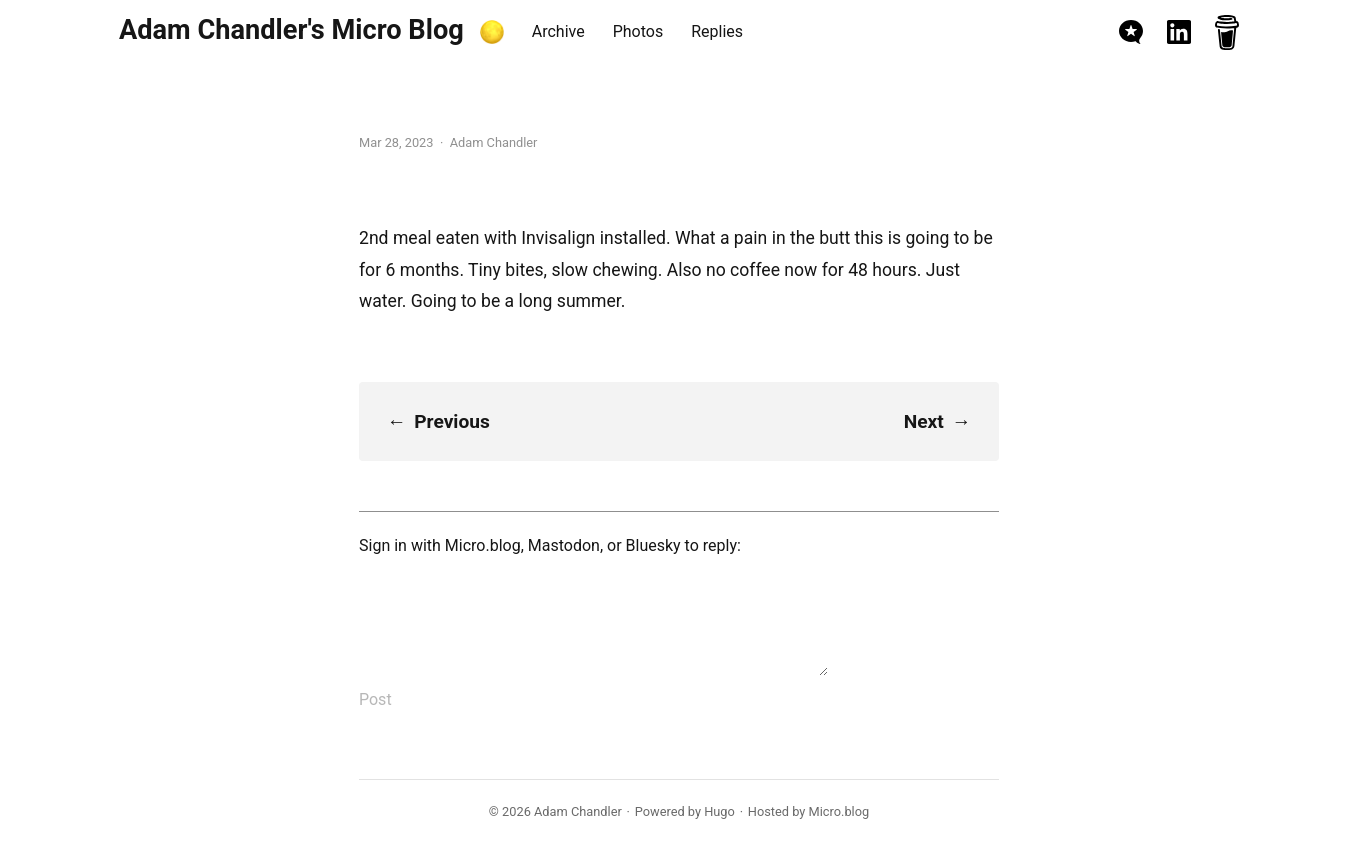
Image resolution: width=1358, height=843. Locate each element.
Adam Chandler (578, 811)
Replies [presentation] (717, 31)
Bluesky (653, 545)
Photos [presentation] (638, 31)
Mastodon (564, 545)
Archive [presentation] (558, 31)
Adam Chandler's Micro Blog (291, 30)
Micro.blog (483, 545)
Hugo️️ (719, 811)
